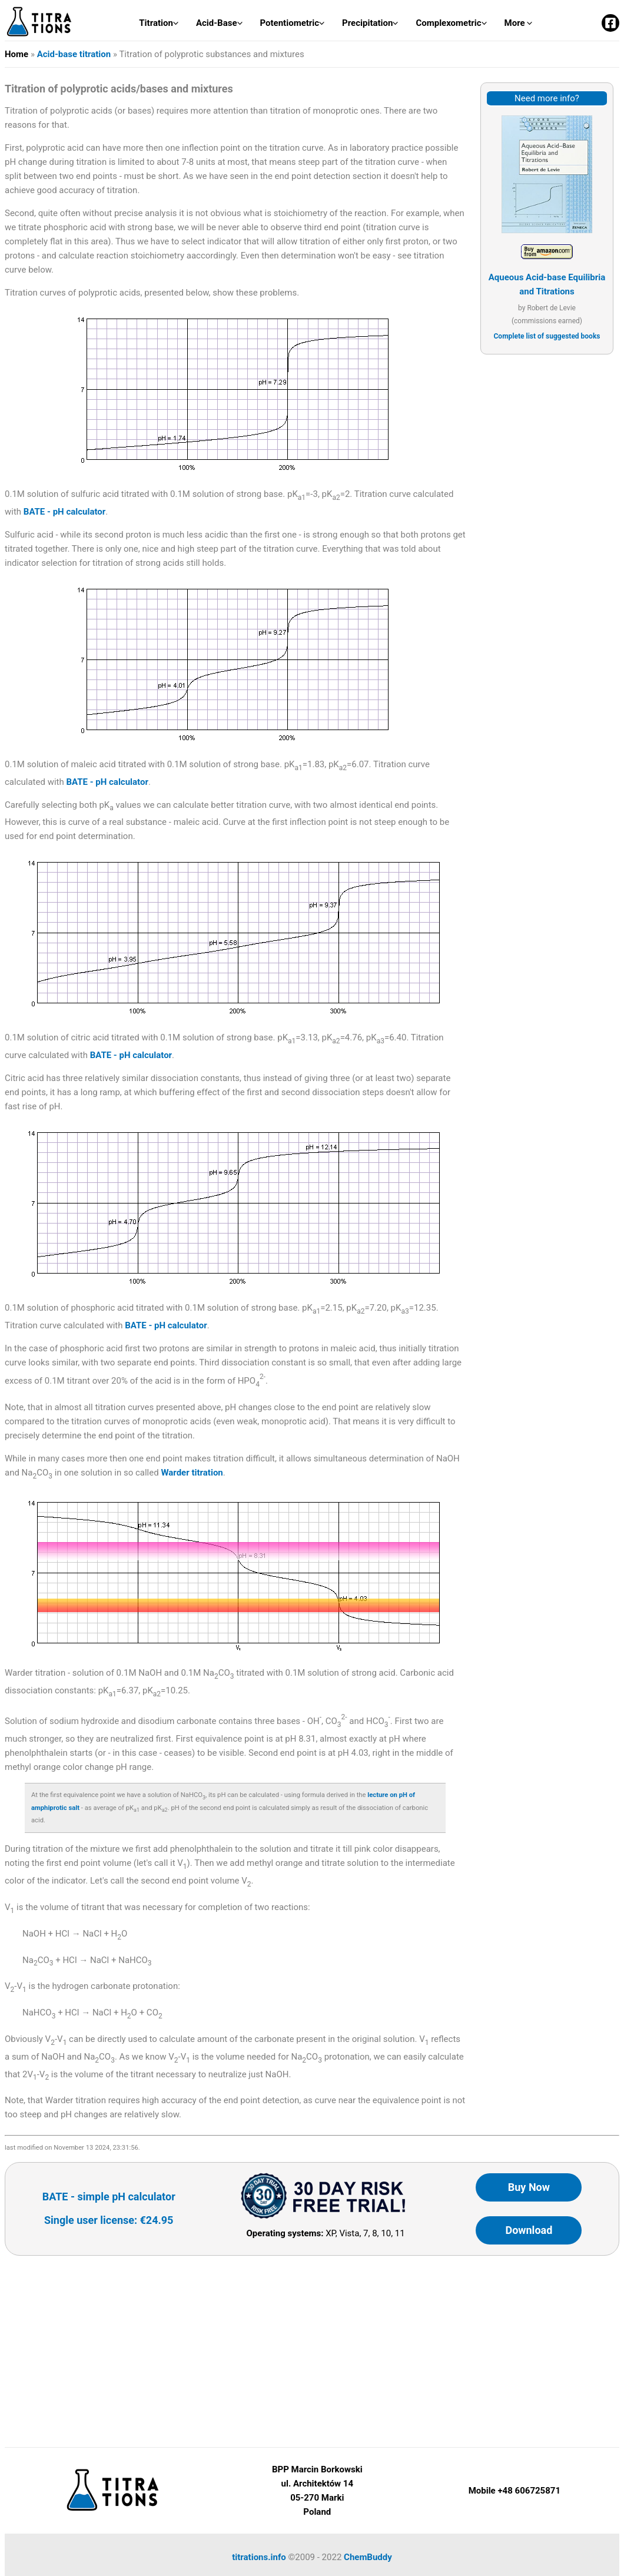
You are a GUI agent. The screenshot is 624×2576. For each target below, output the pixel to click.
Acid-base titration (74, 54)
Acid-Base (219, 23)
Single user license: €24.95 (108, 2220)
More (518, 23)
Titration (158, 23)
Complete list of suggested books (547, 336)
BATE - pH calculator (64, 511)
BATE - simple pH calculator (108, 2196)
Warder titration (192, 1472)
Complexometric (451, 23)
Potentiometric (292, 23)
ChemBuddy (368, 2557)
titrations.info (259, 2557)
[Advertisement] (547, 545)
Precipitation (370, 23)
